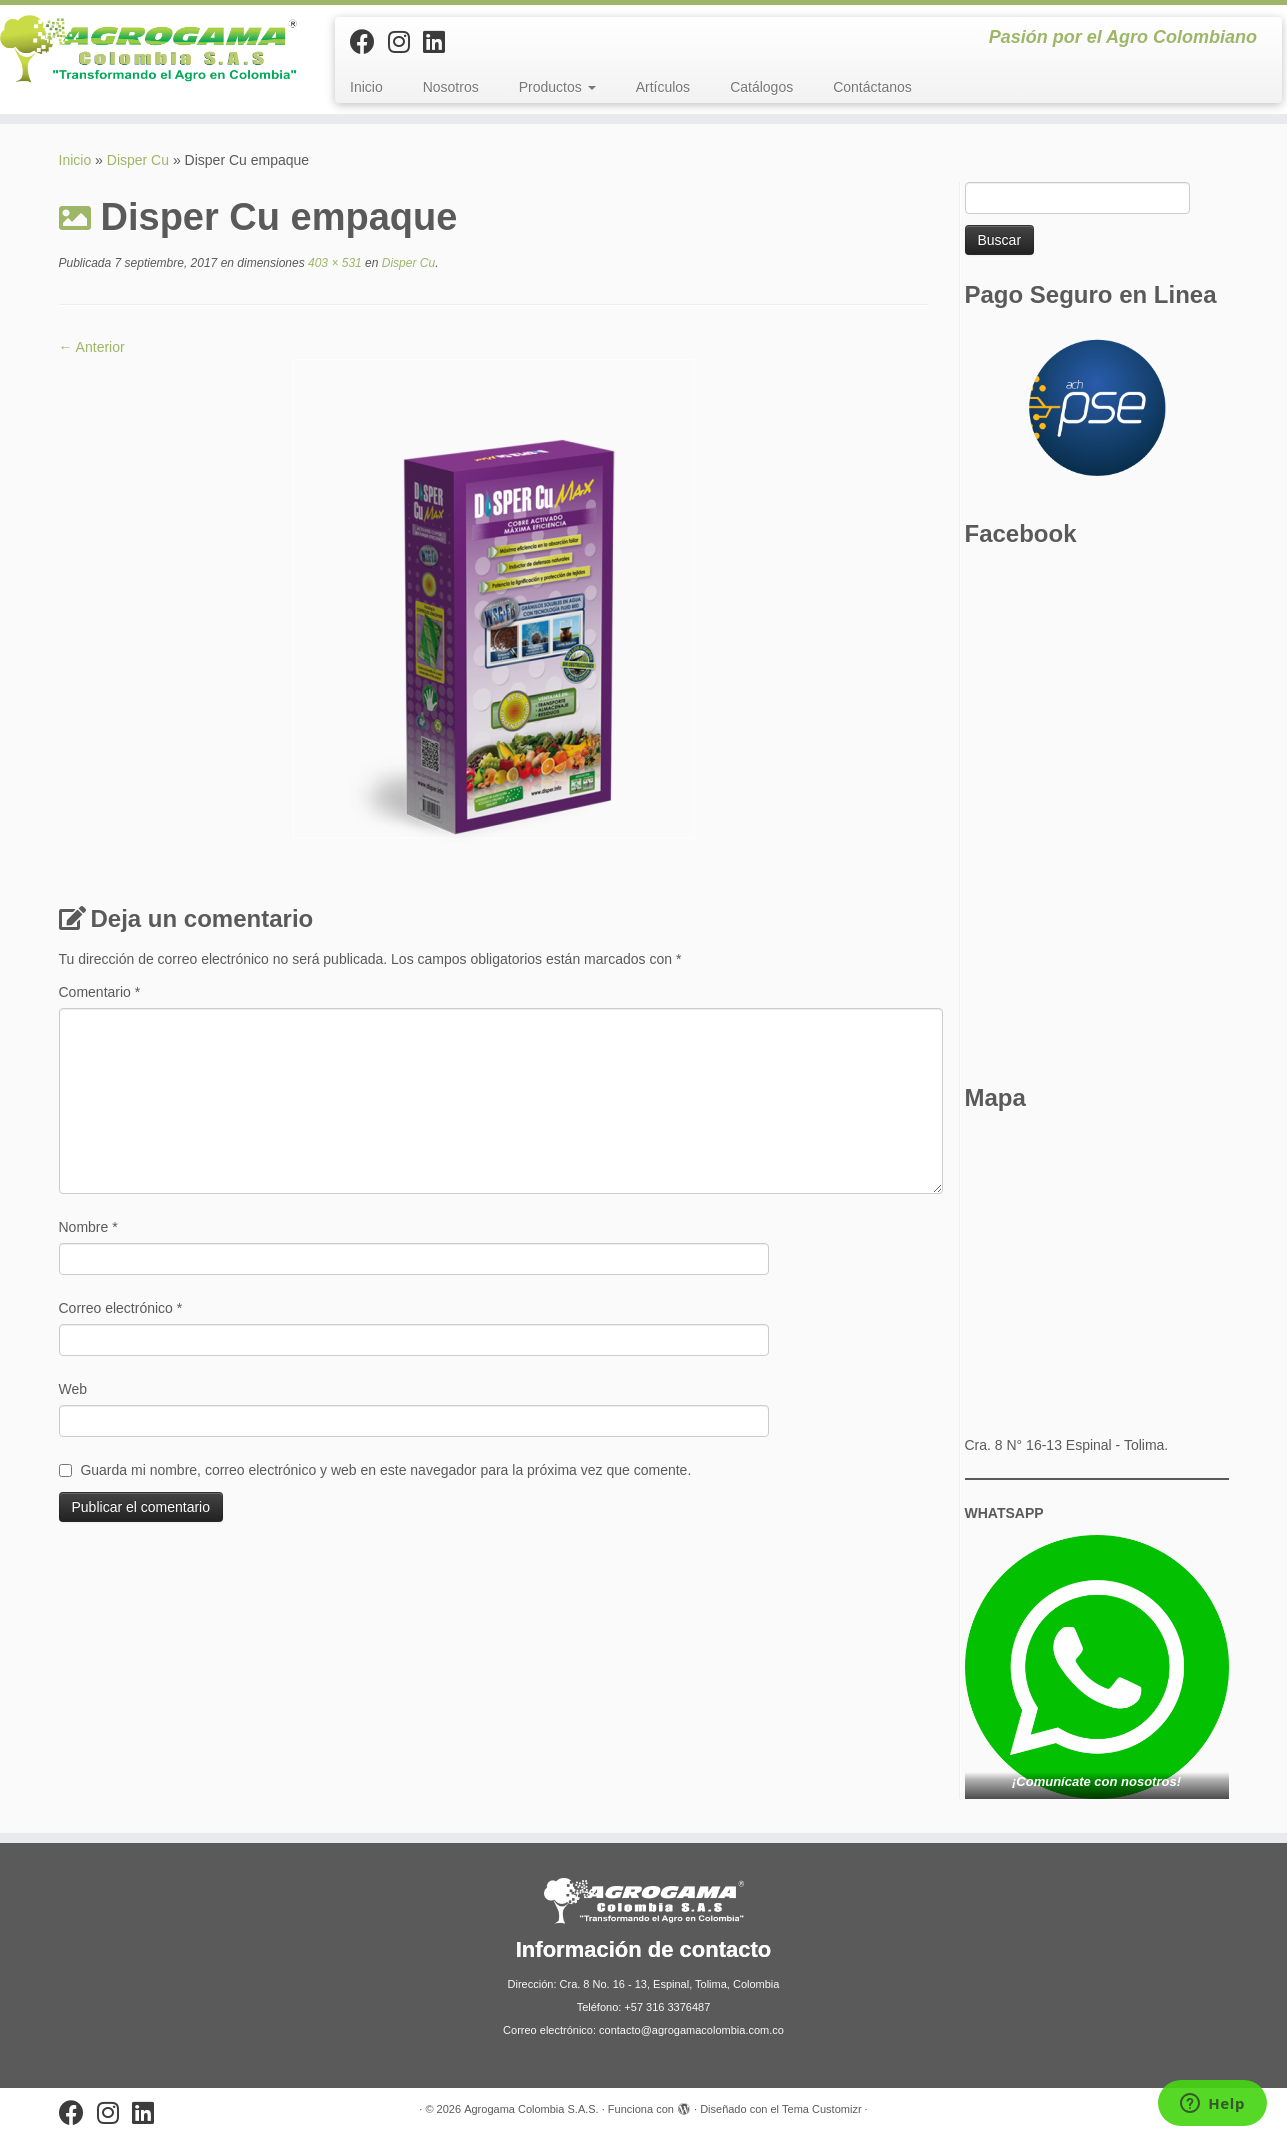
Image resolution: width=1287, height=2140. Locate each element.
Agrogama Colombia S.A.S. (531, 2109)
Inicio (366, 87)
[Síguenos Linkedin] (440, 42)
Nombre (88, 1227)
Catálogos (761, 87)
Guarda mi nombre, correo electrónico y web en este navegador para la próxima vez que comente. (385, 1470)
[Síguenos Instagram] (405, 42)
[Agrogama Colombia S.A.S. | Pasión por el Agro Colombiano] (148, 49)
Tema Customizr (821, 2109)
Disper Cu (138, 160)
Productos (557, 87)
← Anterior (92, 347)
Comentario (100, 992)
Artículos (663, 87)
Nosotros (451, 87)
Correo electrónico (121, 1308)
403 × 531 (333, 263)
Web (73, 1389)
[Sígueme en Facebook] (369, 42)
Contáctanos (872, 87)
